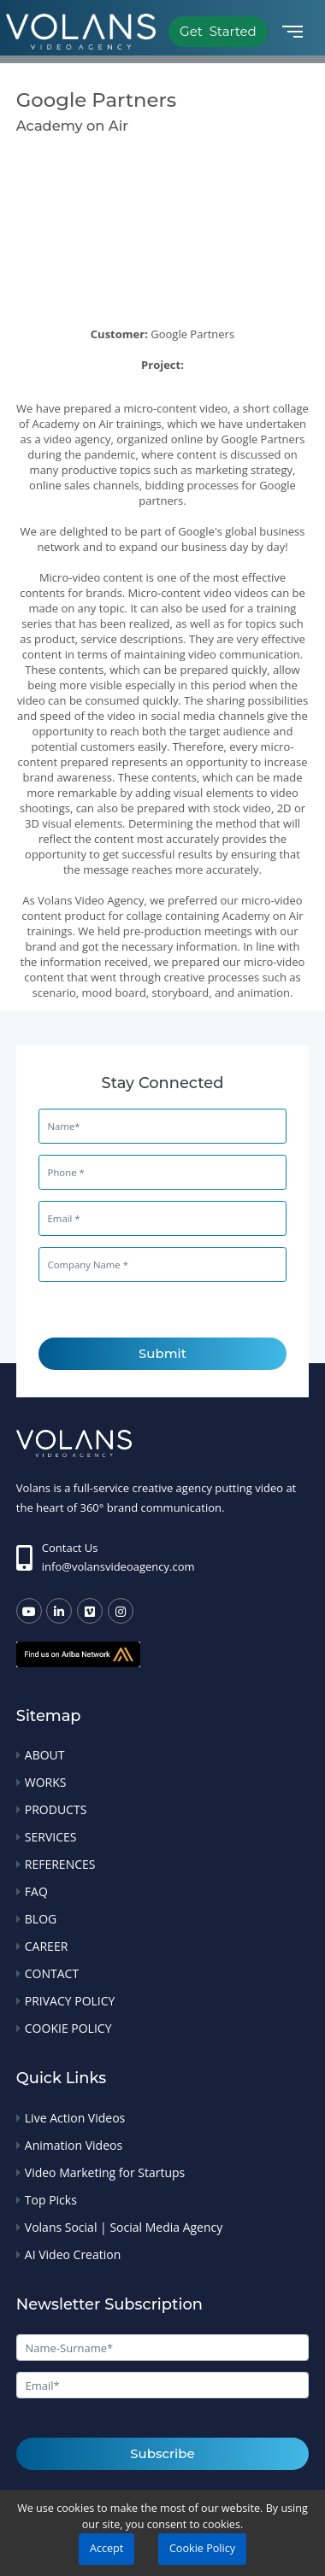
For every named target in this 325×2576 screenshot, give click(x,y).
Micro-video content (91, 577)
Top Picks (51, 2200)
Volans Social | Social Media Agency (123, 2227)
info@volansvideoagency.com (118, 1566)
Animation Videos (73, 2145)
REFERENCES (60, 1864)
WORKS (46, 1782)
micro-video (272, 900)
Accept (106, 2548)
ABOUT (45, 1755)
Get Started (218, 31)
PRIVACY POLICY (70, 2001)
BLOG (40, 1919)
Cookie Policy (202, 2548)
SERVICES (51, 1837)
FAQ (36, 1891)
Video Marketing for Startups (105, 2172)
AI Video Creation (73, 2254)
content (41, 915)
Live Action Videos (75, 2118)
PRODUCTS (56, 1809)
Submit (162, 1353)
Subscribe (162, 2453)
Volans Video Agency (91, 900)
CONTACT (52, 1973)
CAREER (46, 1946)
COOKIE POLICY (68, 2028)
